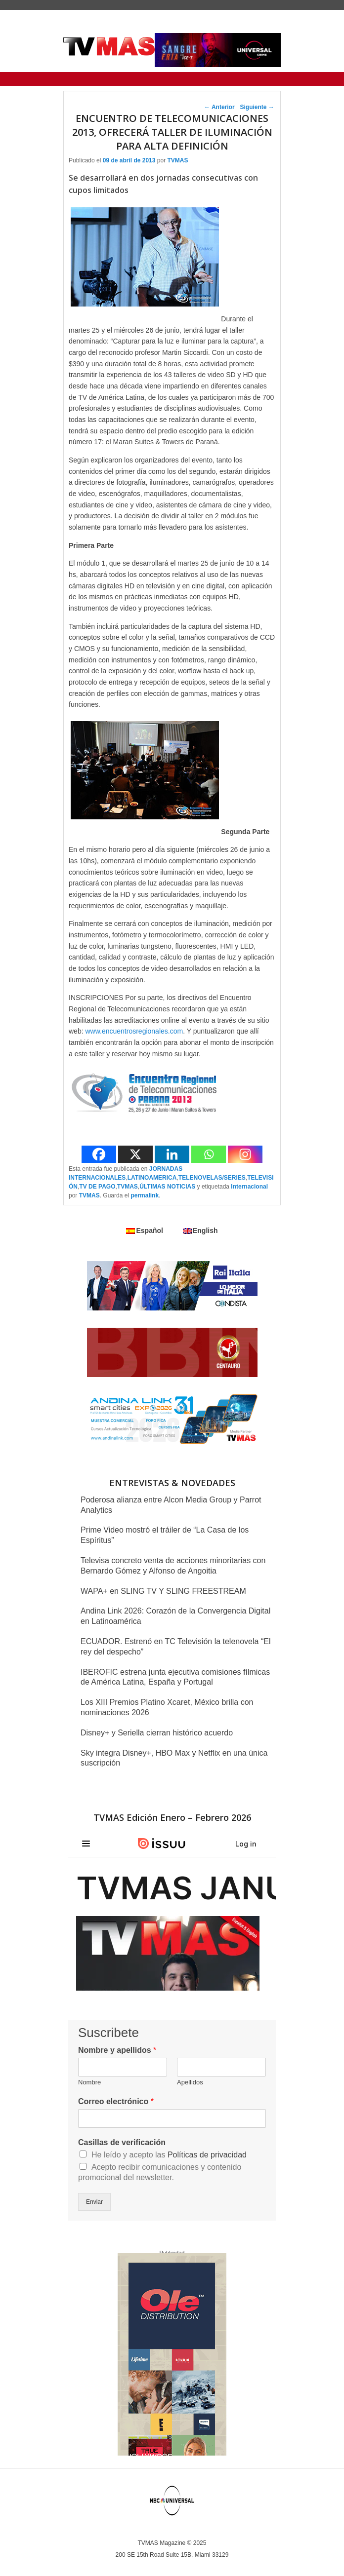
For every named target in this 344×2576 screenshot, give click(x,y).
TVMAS (177, 160)
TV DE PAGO (97, 1186)
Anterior (219, 107)
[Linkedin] (172, 1154)
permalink (144, 1195)
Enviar (94, 2201)
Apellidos (190, 2082)
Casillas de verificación (122, 2142)
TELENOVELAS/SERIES (212, 1177)
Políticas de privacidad (207, 2155)
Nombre (89, 2082)
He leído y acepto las (169, 2155)
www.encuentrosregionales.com (134, 1031)
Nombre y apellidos (117, 2050)
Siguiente (257, 107)
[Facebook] (99, 1154)
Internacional (249, 1186)
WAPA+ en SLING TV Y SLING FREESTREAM (163, 1591)
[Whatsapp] (208, 1154)
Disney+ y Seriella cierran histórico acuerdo (157, 1733)
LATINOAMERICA (152, 1177)
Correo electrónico (116, 2101)
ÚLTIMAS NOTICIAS (167, 1186)
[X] (135, 1154)
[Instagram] (245, 1154)
